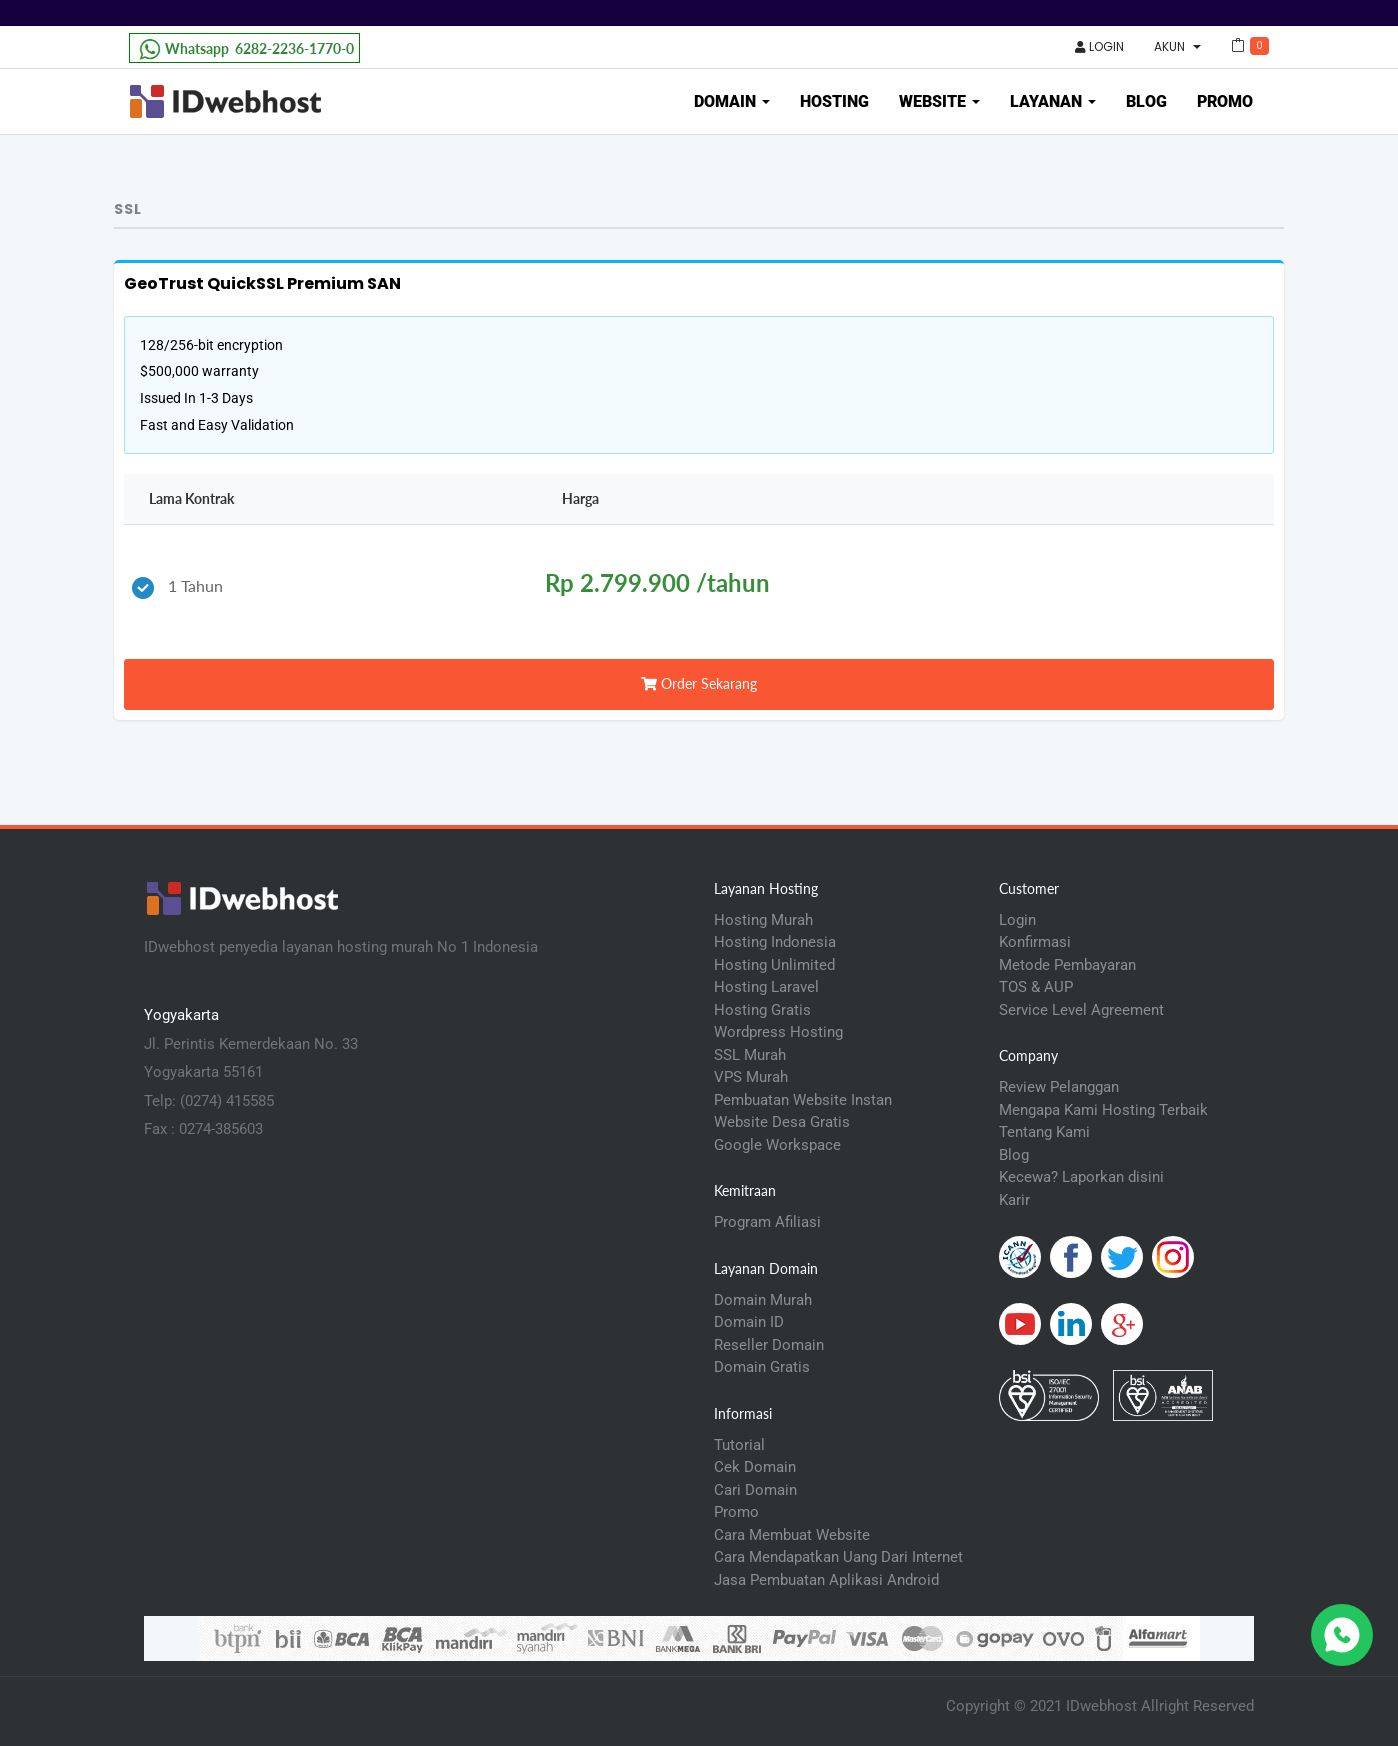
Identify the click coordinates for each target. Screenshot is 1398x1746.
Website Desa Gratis (782, 1122)
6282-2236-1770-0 (244, 49)
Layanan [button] (1053, 101)
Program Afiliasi (767, 1222)
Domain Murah (763, 1300)
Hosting (834, 101)
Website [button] (939, 101)
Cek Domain (755, 1467)
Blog (1146, 101)
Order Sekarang (699, 683)
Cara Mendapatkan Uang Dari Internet (838, 1557)
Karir (1014, 1200)
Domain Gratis (762, 1367)
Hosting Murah (763, 920)
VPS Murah (751, 1077)
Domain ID (749, 1322)
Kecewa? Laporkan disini (1081, 1177)
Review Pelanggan (1059, 1087)
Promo (1225, 101)
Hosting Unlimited (774, 965)
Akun (1177, 46)
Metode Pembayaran (1067, 965)
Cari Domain (755, 1490)
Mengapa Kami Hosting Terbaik (1103, 1110)
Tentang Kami (1044, 1132)
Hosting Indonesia (775, 942)
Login (1099, 46)
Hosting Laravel (766, 987)
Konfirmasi (1035, 942)
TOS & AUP (1036, 987)
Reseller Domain (769, 1345)
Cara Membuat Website (792, 1535)
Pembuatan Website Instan (803, 1100)
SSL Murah (750, 1055)
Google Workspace (777, 1145)
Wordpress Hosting (778, 1032)
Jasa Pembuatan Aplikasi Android (826, 1580)
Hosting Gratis (762, 1010)
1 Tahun (177, 587)
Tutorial (739, 1445)
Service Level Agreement (1081, 1010)
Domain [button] (732, 101)
